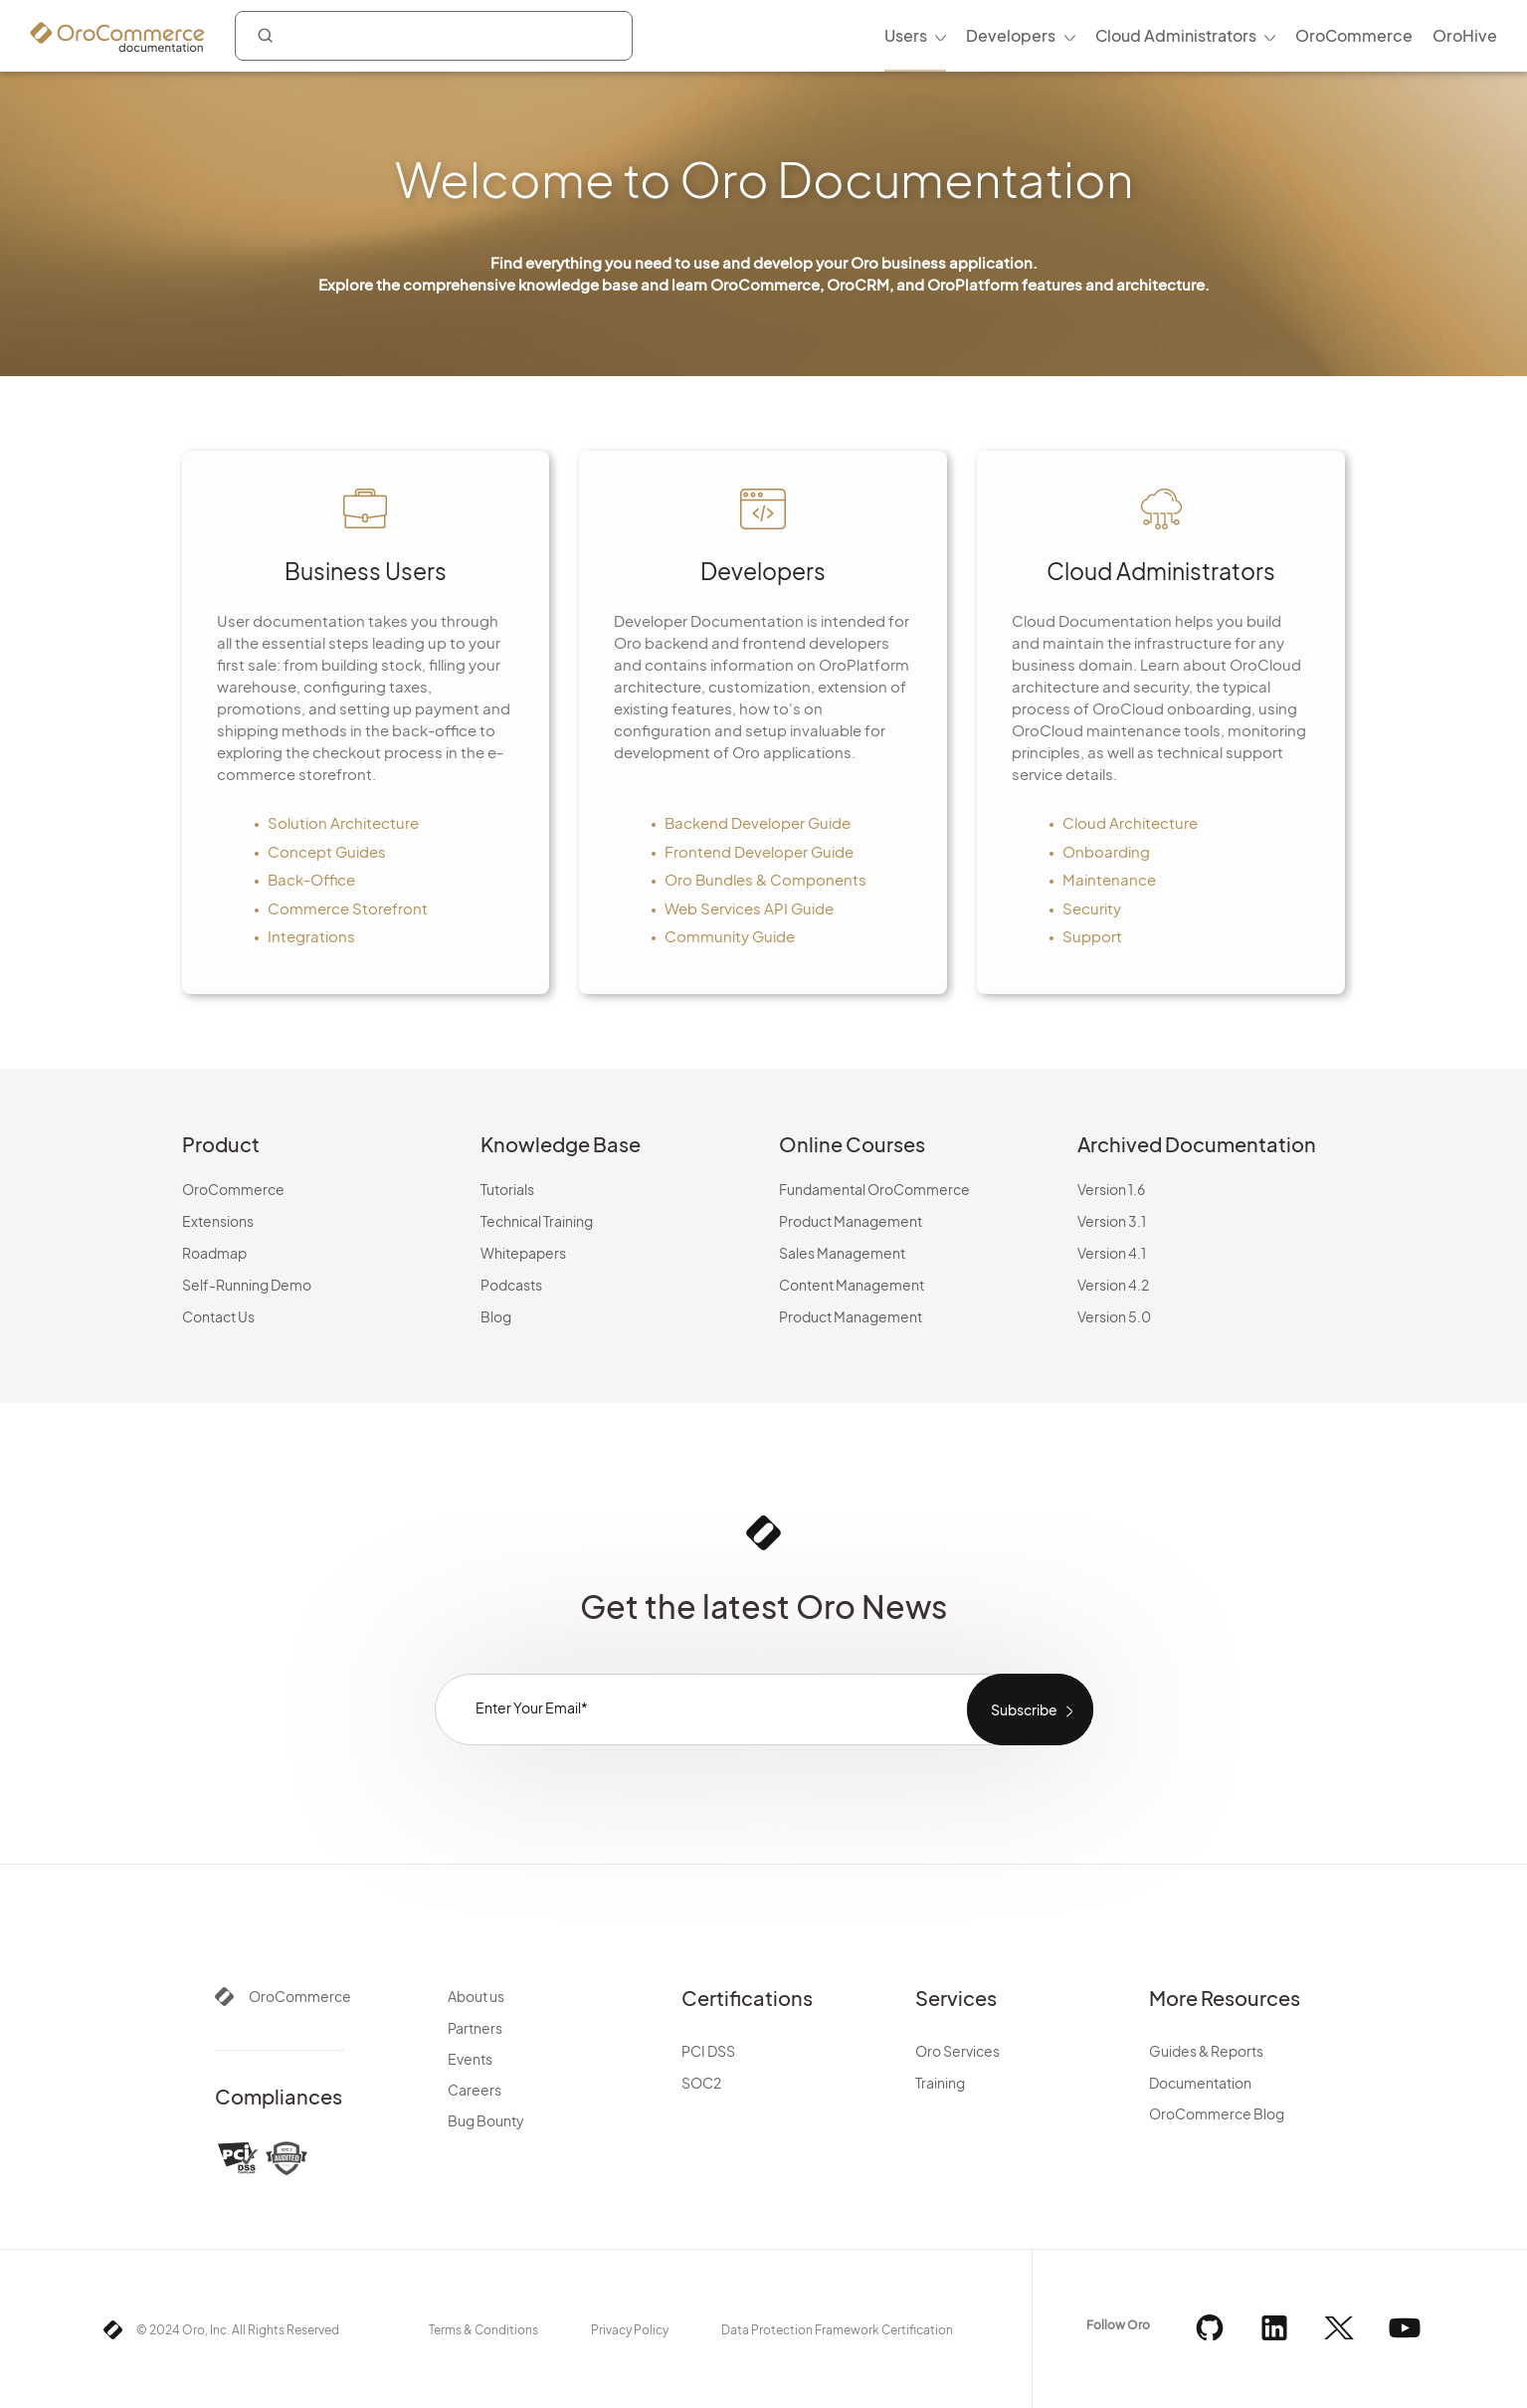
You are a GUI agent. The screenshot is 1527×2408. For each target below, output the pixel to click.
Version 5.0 (1114, 1316)
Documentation (1200, 2083)
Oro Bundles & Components (765, 879)
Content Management (851, 1285)
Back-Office (311, 879)
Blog (495, 1316)
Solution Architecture (343, 822)
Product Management (850, 1221)
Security (1091, 908)
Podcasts (511, 1285)
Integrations (311, 935)
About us (476, 1996)
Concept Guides (327, 851)
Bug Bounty (486, 2120)
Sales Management (842, 1253)
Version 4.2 (1113, 1285)
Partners (475, 2028)
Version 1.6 (1111, 1189)
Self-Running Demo (246, 1285)
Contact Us (218, 1316)
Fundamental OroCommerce (874, 1189)
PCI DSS (708, 2051)
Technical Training (536, 1221)
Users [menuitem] (905, 35)
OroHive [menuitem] (1464, 35)
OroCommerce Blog (1216, 2113)
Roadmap (214, 1253)
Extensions (218, 1221)
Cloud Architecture (1130, 822)
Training (940, 2083)
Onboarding (1106, 851)
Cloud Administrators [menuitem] (1175, 35)
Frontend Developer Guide (759, 851)
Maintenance (1109, 879)
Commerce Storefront (348, 908)
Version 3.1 (1111, 1221)
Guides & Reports (1206, 2051)
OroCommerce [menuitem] (1354, 35)
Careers (474, 2090)
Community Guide (730, 935)
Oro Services (957, 2051)
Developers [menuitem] (1010, 35)
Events (470, 2059)
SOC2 (701, 2083)
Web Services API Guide (749, 908)
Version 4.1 (1111, 1253)
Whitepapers (523, 1253)
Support (1092, 935)
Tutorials (507, 1189)
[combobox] (434, 36)
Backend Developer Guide (758, 822)
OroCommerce (233, 1189)
